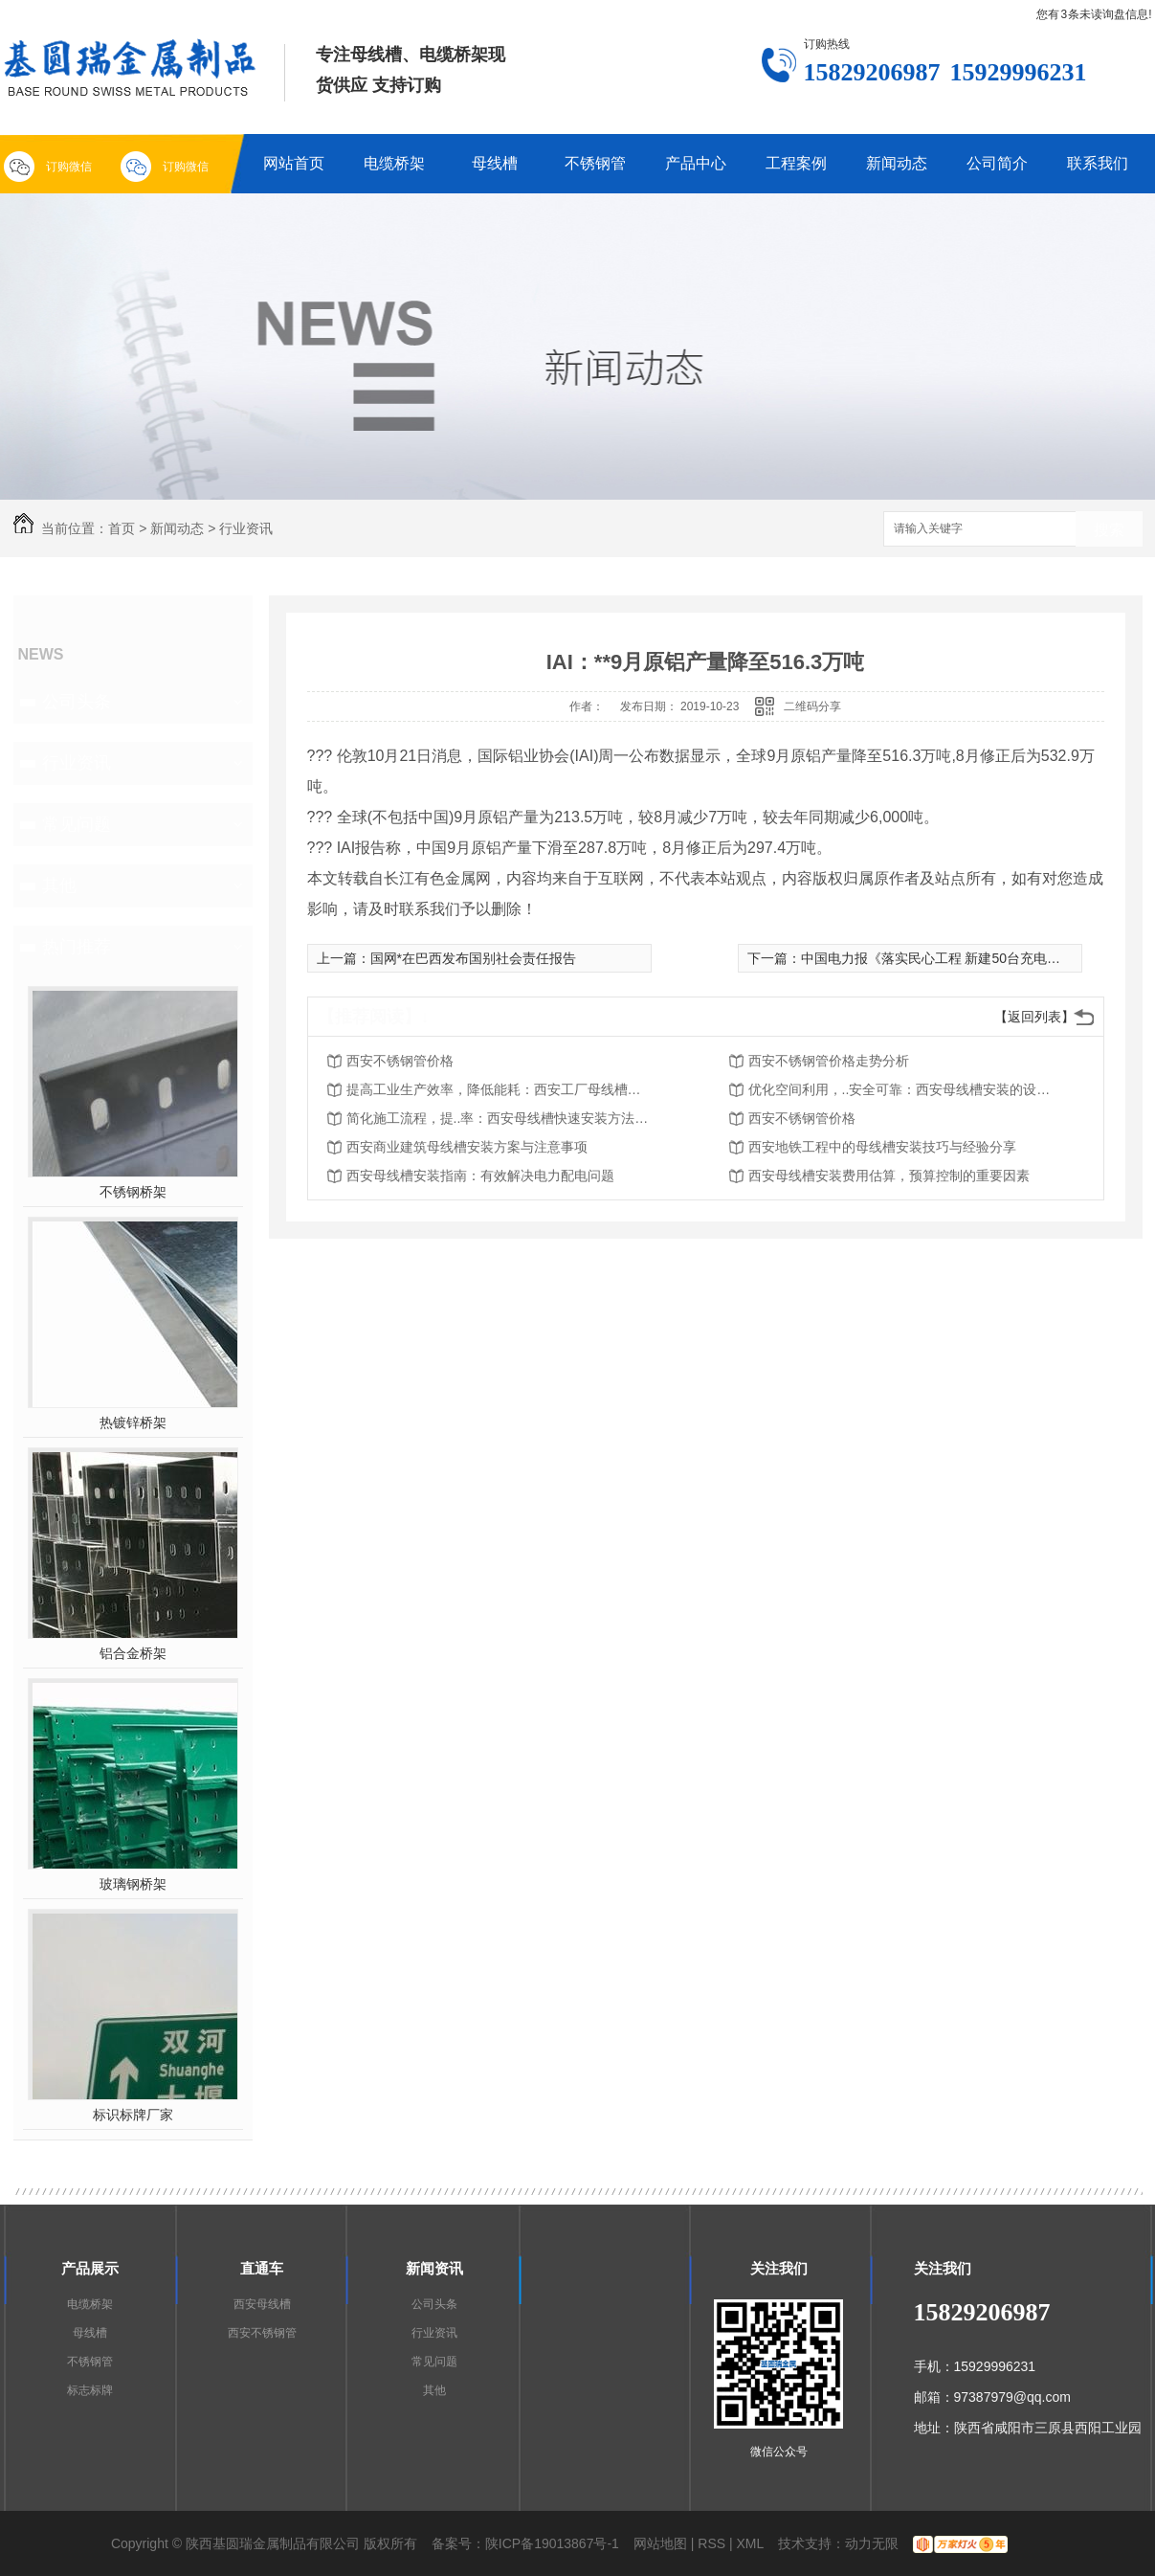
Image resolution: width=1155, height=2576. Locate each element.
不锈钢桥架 (133, 1191)
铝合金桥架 (133, 1653)
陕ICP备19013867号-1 (552, 2543)
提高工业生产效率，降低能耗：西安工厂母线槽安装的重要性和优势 (499, 1089)
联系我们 (1097, 163)
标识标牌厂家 (133, 2114)
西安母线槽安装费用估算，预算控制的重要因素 (889, 1175)
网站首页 (293, 163)
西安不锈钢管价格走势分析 (828, 1060)
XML (751, 2543)
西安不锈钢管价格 (400, 1060)
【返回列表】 (1034, 1016)
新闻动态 (896, 163)
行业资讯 (246, 528)
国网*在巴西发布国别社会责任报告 (473, 958)
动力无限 (872, 2543)
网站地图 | (664, 2543)
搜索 (1109, 530)
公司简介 (997, 163)
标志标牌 (90, 2390)
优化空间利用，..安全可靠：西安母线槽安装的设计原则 (901, 1089)
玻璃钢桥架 (133, 1884)
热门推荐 (76, 946)
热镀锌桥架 (133, 1422)
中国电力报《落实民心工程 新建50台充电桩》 (937, 958)
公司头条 (76, 701)
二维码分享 (812, 706)
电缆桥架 (394, 163)
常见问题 (76, 824)
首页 (121, 528)
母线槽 (495, 163)
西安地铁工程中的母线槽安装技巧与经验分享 (882, 1146)
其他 (59, 885)
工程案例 (796, 163)
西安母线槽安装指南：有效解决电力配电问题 (480, 1175)
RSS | (715, 2543)
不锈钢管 (595, 163)
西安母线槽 (262, 2304)
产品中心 (695, 163)
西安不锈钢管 (262, 2333)
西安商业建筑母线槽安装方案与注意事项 (467, 1146)
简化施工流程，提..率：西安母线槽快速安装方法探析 (499, 1118)
